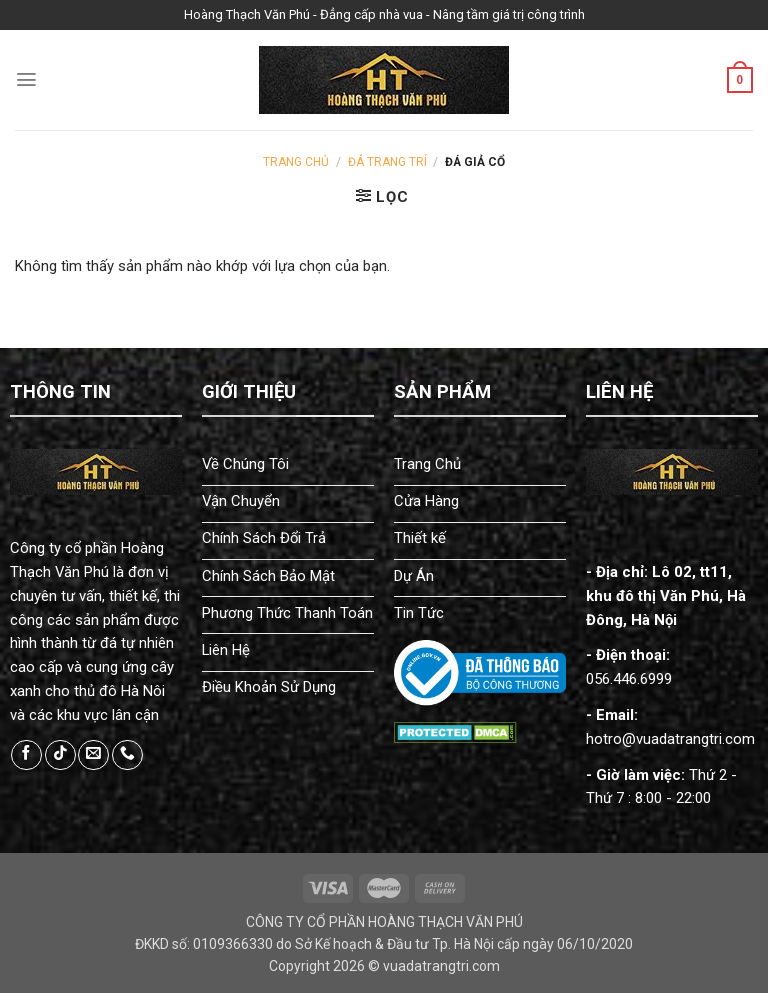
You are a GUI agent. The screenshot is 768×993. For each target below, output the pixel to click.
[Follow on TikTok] (60, 755)
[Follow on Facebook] (26, 755)
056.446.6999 (629, 679)
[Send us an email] (93, 755)
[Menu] (26, 79)
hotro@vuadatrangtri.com (670, 739)
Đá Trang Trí (387, 162)
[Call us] (127, 755)
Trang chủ (296, 162)
